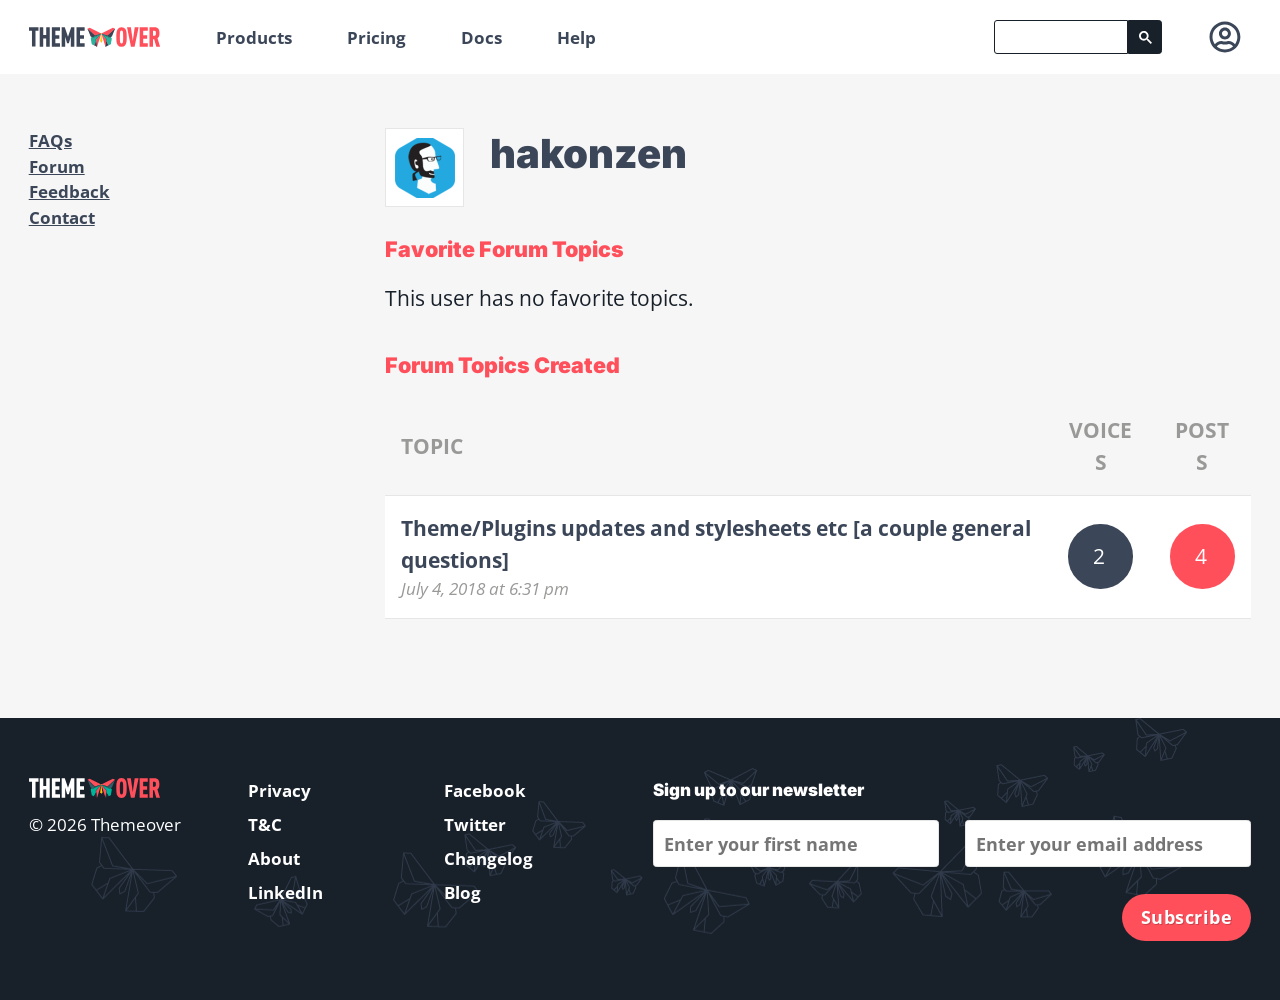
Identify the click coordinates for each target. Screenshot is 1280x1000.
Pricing (376, 37)
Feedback (69, 191)
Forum (57, 166)
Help (576, 37)
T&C (265, 824)
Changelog (488, 858)
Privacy (279, 790)
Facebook (485, 790)
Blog (462, 892)
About (274, 858)
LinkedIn (285, 892)
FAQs (50, 140)
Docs (481, 37)
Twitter (475, 824)
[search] (1061, 37)
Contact (62, 217)
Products (254, 37)
